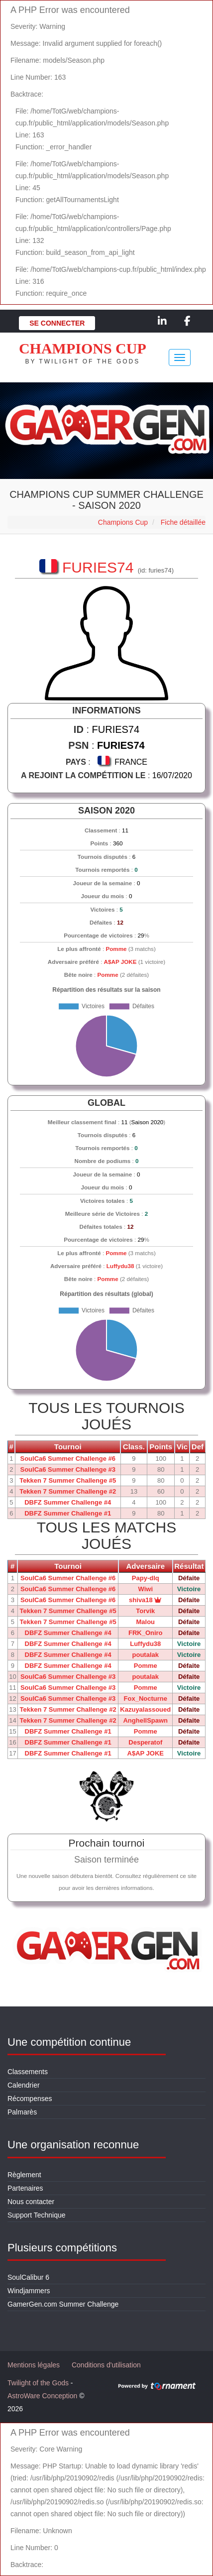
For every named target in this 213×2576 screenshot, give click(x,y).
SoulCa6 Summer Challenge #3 (67, 1469)
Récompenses (29, 2099)
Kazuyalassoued (145, 1709)
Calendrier (23, 2085)
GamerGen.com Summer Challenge (62, 2304)
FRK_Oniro (145, 1633)
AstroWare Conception (42, 2396)
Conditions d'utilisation (106, 2365)
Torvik (145, 1611)
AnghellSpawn (145, 1720)
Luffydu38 (120, 1266)
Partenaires (25, 2188)
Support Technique (36, 2215)
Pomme (116, 948)
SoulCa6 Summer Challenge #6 (67, 1458)
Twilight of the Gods (38, 2383)
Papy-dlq (145, 1578)
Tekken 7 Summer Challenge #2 (67, 1491)
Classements (27, 2072)
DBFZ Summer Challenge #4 (67, 1502)
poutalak (145, 1654)
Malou (145, 1622)
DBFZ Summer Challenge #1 (67, 1513)
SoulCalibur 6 (28, 2277)
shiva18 (145, 1600)
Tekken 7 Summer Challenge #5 (67, 1480)
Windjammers (28, 2291)
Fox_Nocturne (145, 1698)
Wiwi (145, 1589)
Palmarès (22, 2112)
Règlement (24, 2175)
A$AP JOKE (120, 961)
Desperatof (145, 1742)
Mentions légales (33, 2365)
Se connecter (57, 323)
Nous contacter (30, 2202)
